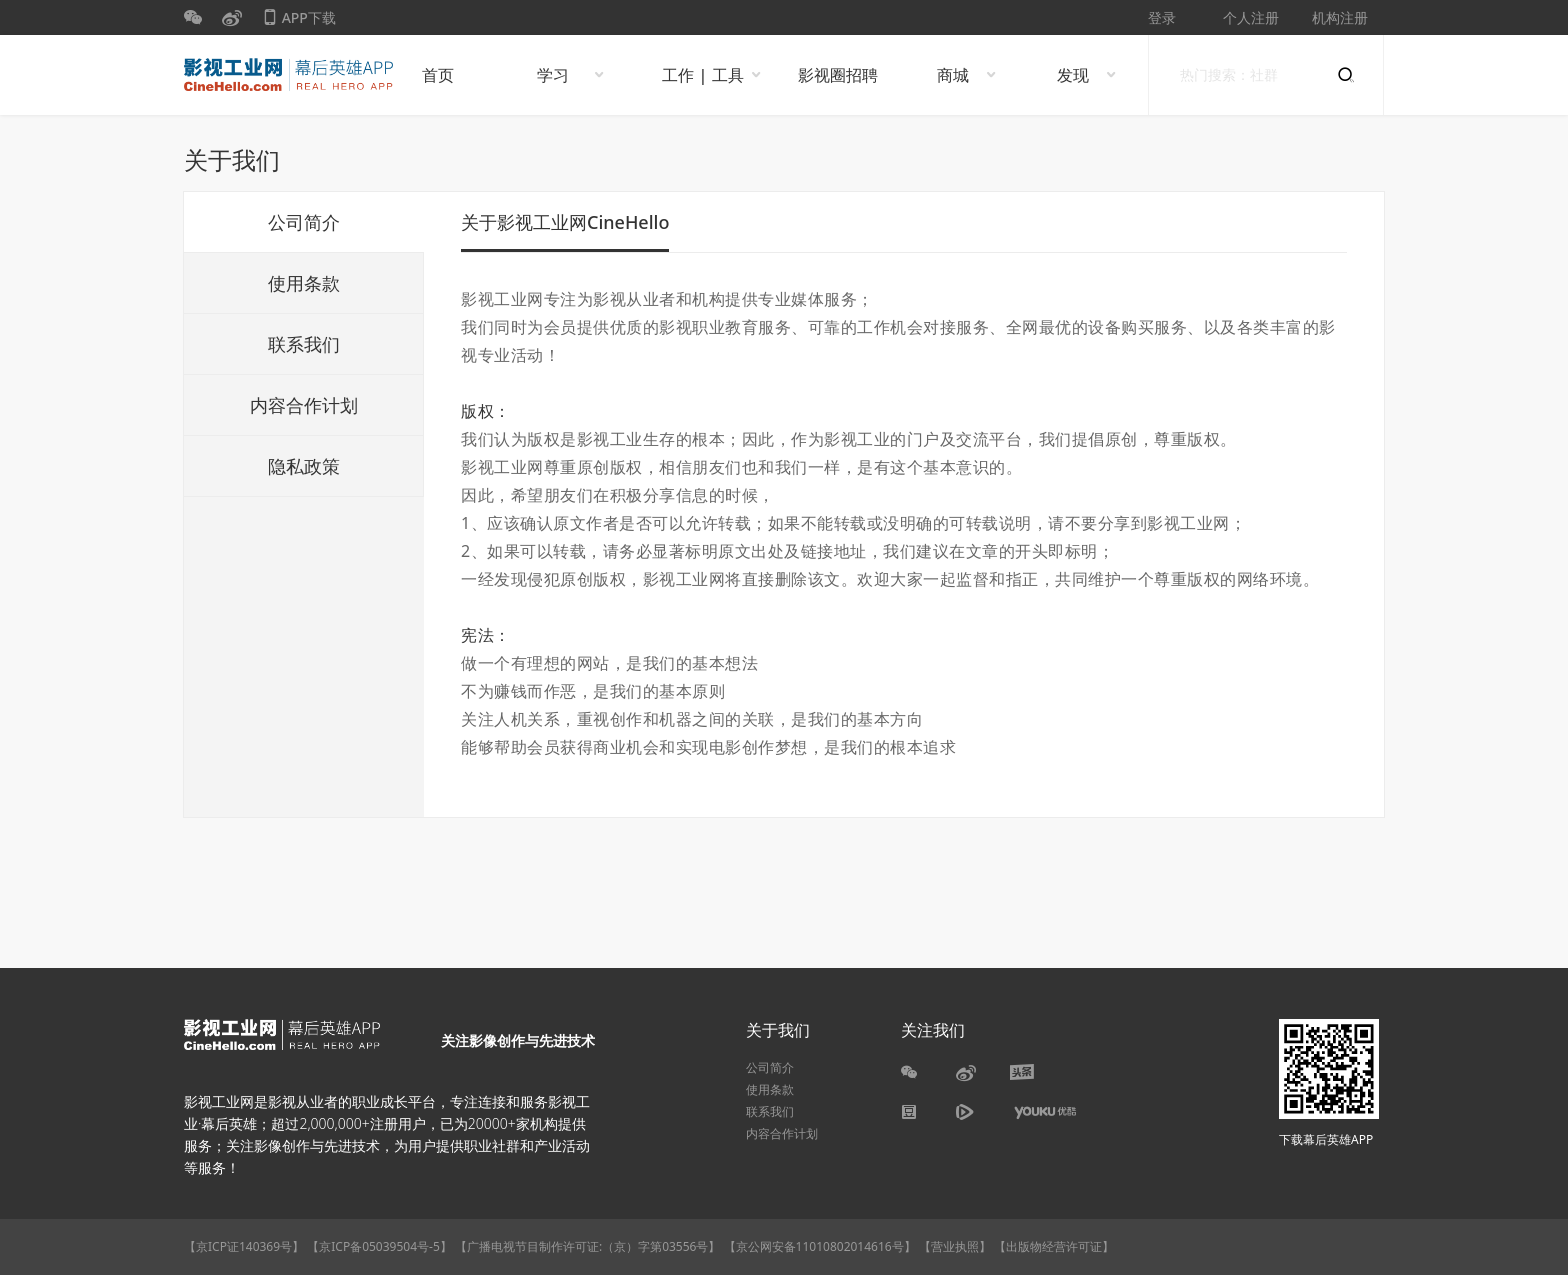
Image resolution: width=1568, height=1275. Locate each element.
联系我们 (304, 344)
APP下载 (299, 21)
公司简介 (304, 222)
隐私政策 (304, 466)
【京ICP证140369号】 (244, 1246)
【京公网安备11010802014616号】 (820, 1246)
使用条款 (304, 283)
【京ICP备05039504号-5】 (381, 1246)
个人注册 (1251, 17)
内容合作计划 (304, 405)
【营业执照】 (955, 1246)
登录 (1162, 17)
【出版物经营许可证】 (1054, 1246)
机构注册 (1340, 17)
